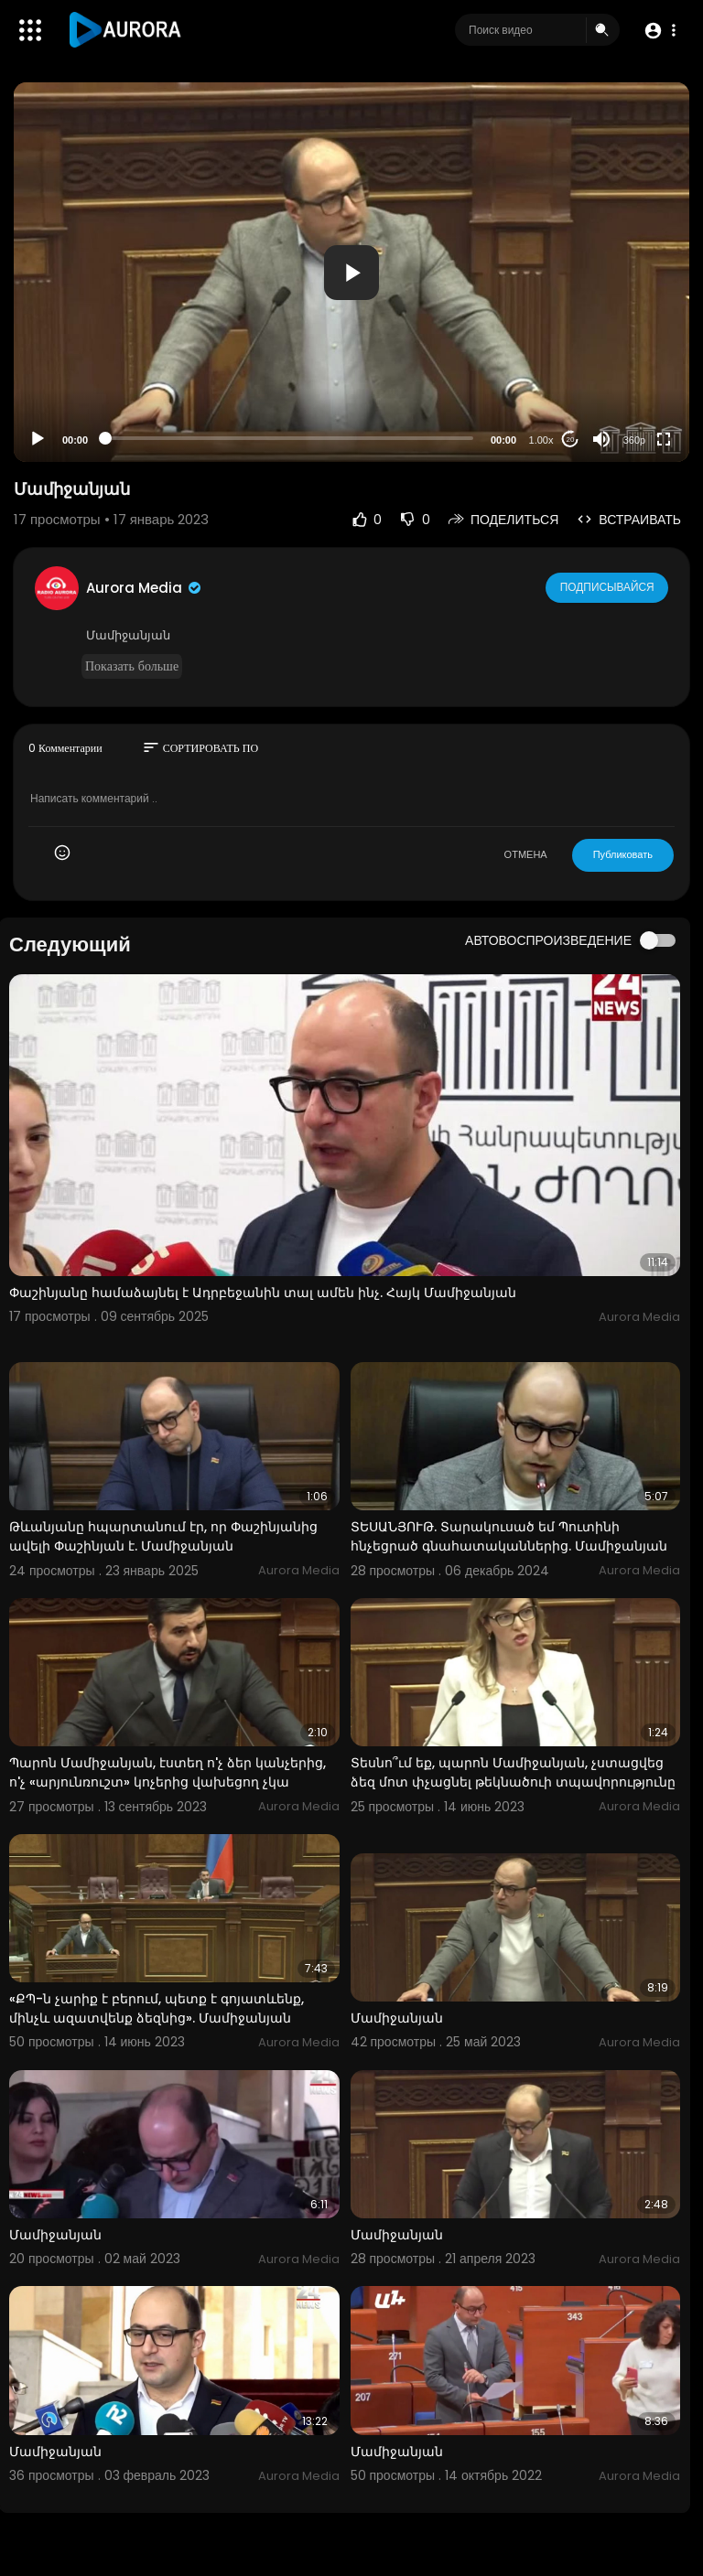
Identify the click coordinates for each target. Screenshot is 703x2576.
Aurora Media (144, 587)
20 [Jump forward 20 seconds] (571, 439)
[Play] (37, 439)
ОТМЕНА (525, 854)
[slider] (289, 438)
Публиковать (623, 854)
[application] (351, 272)
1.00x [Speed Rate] (541, 440)
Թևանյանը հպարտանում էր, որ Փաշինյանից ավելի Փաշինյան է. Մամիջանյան (163, 1536)
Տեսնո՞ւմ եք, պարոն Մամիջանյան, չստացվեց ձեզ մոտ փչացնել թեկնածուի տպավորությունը (513, 1772)
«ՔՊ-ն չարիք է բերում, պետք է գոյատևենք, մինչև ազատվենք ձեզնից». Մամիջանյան (156, 2008)
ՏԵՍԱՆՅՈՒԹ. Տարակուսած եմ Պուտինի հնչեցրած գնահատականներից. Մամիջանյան (509, 1536)
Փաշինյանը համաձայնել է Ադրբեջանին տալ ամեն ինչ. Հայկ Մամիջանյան (262, 1292)
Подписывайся (608, 587)
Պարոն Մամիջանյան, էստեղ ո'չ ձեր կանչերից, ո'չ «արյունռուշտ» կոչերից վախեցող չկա (167, 1772)
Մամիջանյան (397, 2018)
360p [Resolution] (634, 440)
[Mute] (601, 439)
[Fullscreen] (663, 439)
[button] (660, 30)
